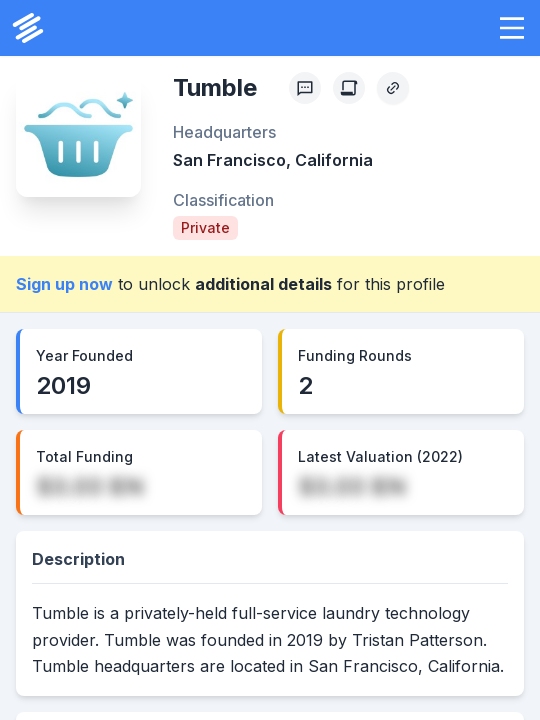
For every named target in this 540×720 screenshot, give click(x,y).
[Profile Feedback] (305, 88)
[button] (512, 28)
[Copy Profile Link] (393, 88)
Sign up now (64, 284)
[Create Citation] (349, 88)
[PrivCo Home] (28, 28)
